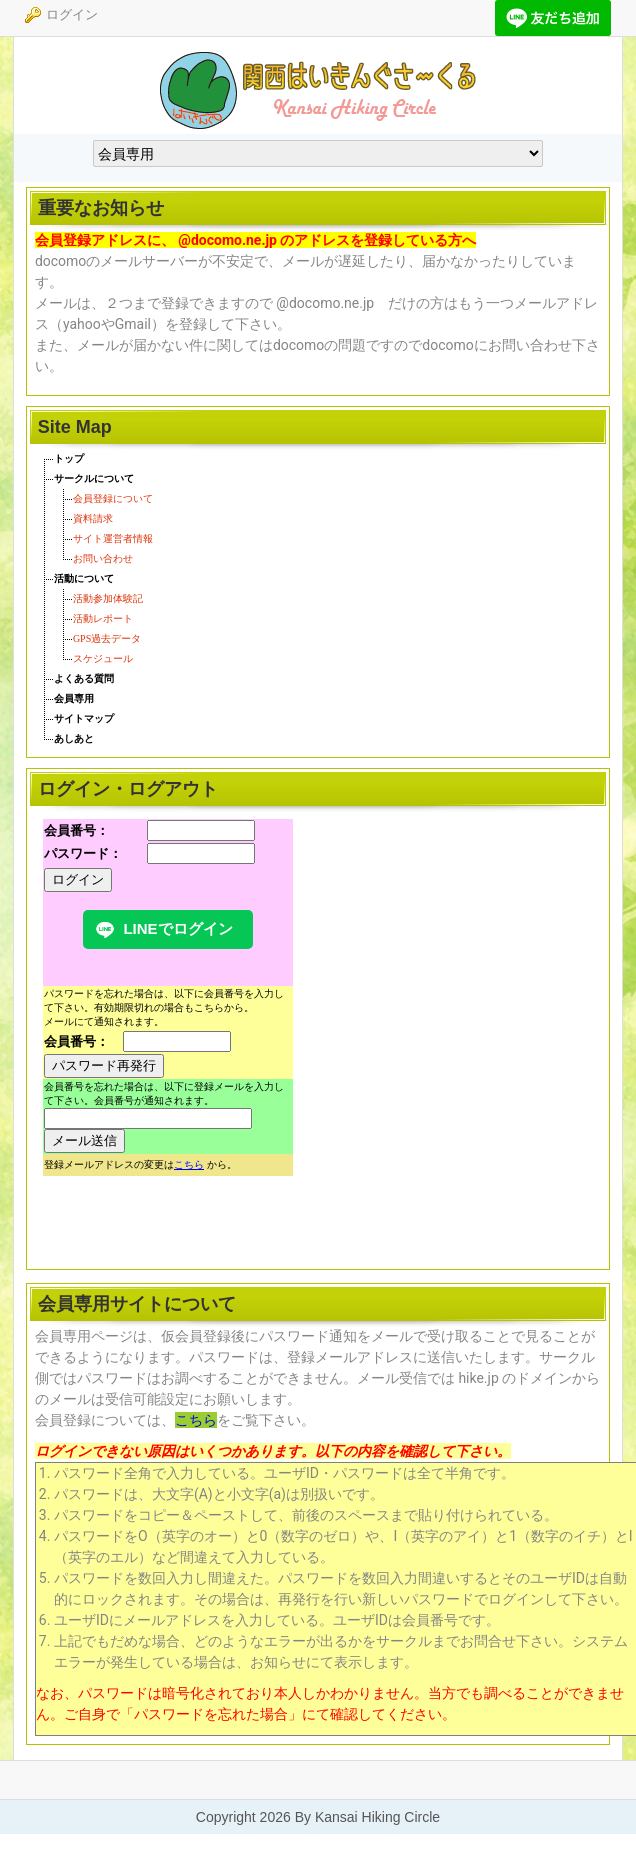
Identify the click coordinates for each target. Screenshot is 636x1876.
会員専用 (74, 698)
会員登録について (113, 498)
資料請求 (93, 518)
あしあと (74, 738)
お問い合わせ (103, 558)
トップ (69, 458)
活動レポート (103, 618)
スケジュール (103, 658)
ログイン (72, 14)
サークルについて (94, 478)
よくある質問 (84, 678)
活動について (84, 578)
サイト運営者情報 (113, 538)
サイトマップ (84, 718)
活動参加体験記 (108, 598)
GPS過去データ (107, 638)
